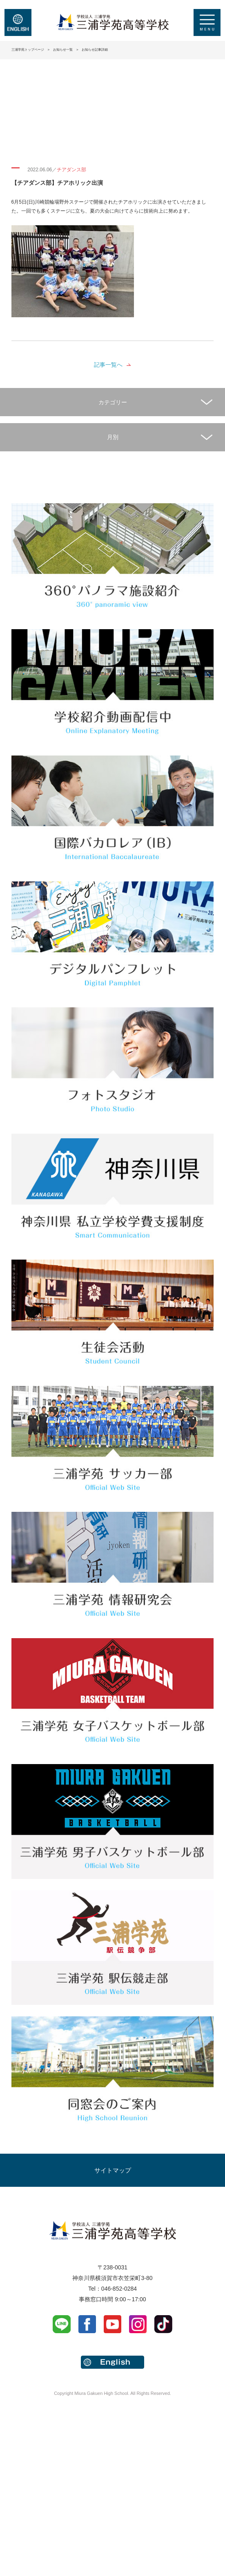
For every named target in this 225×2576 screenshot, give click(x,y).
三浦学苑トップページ (27, 50)
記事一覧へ (108, 364)
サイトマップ (112, 2170)
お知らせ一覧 (63, 50)
